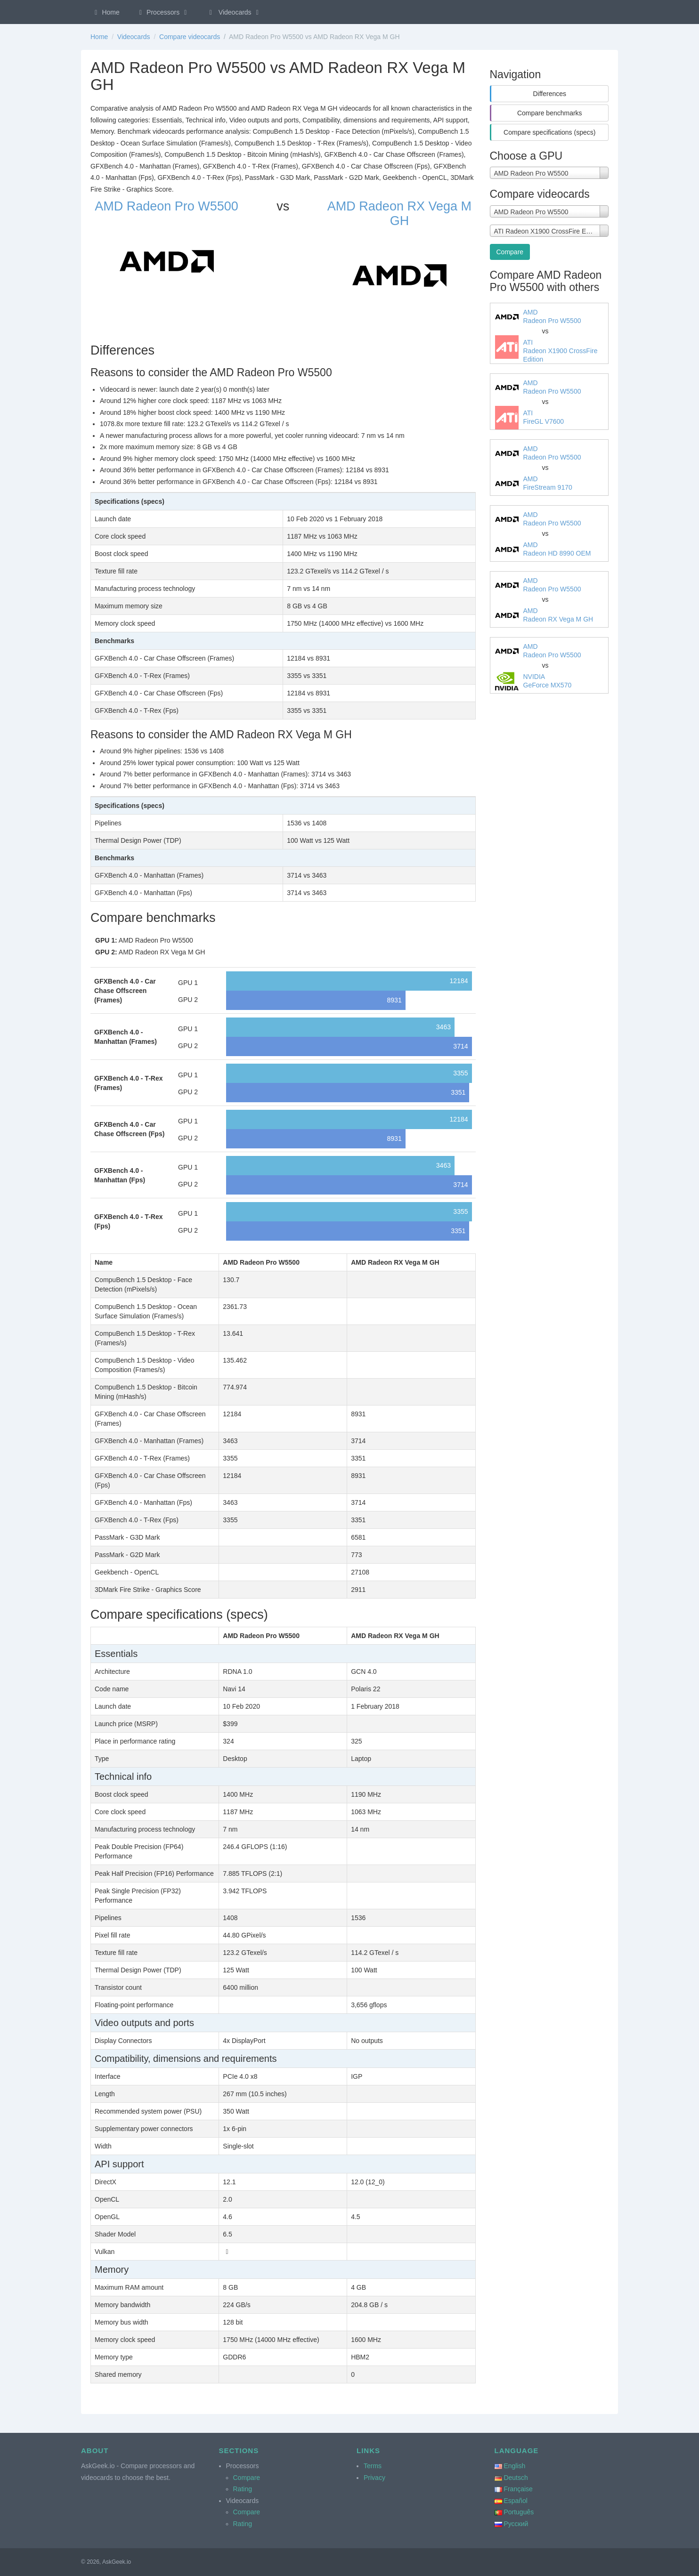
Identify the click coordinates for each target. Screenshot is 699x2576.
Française (518, 2489)
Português (519, 2512)
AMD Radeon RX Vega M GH (399, 213)
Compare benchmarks (549, 113)
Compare (510, 252)
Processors (163, 12)
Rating (242, 2489)
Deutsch (516, 2477)
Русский (516, 2524)
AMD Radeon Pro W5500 (166, 206)
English (514, 2466)
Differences (549, 93)
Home (106, 12)
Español (516, 2500)
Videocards (234, 12)
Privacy (374, 2477)
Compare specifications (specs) (549, 132)
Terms (373, 2466)
